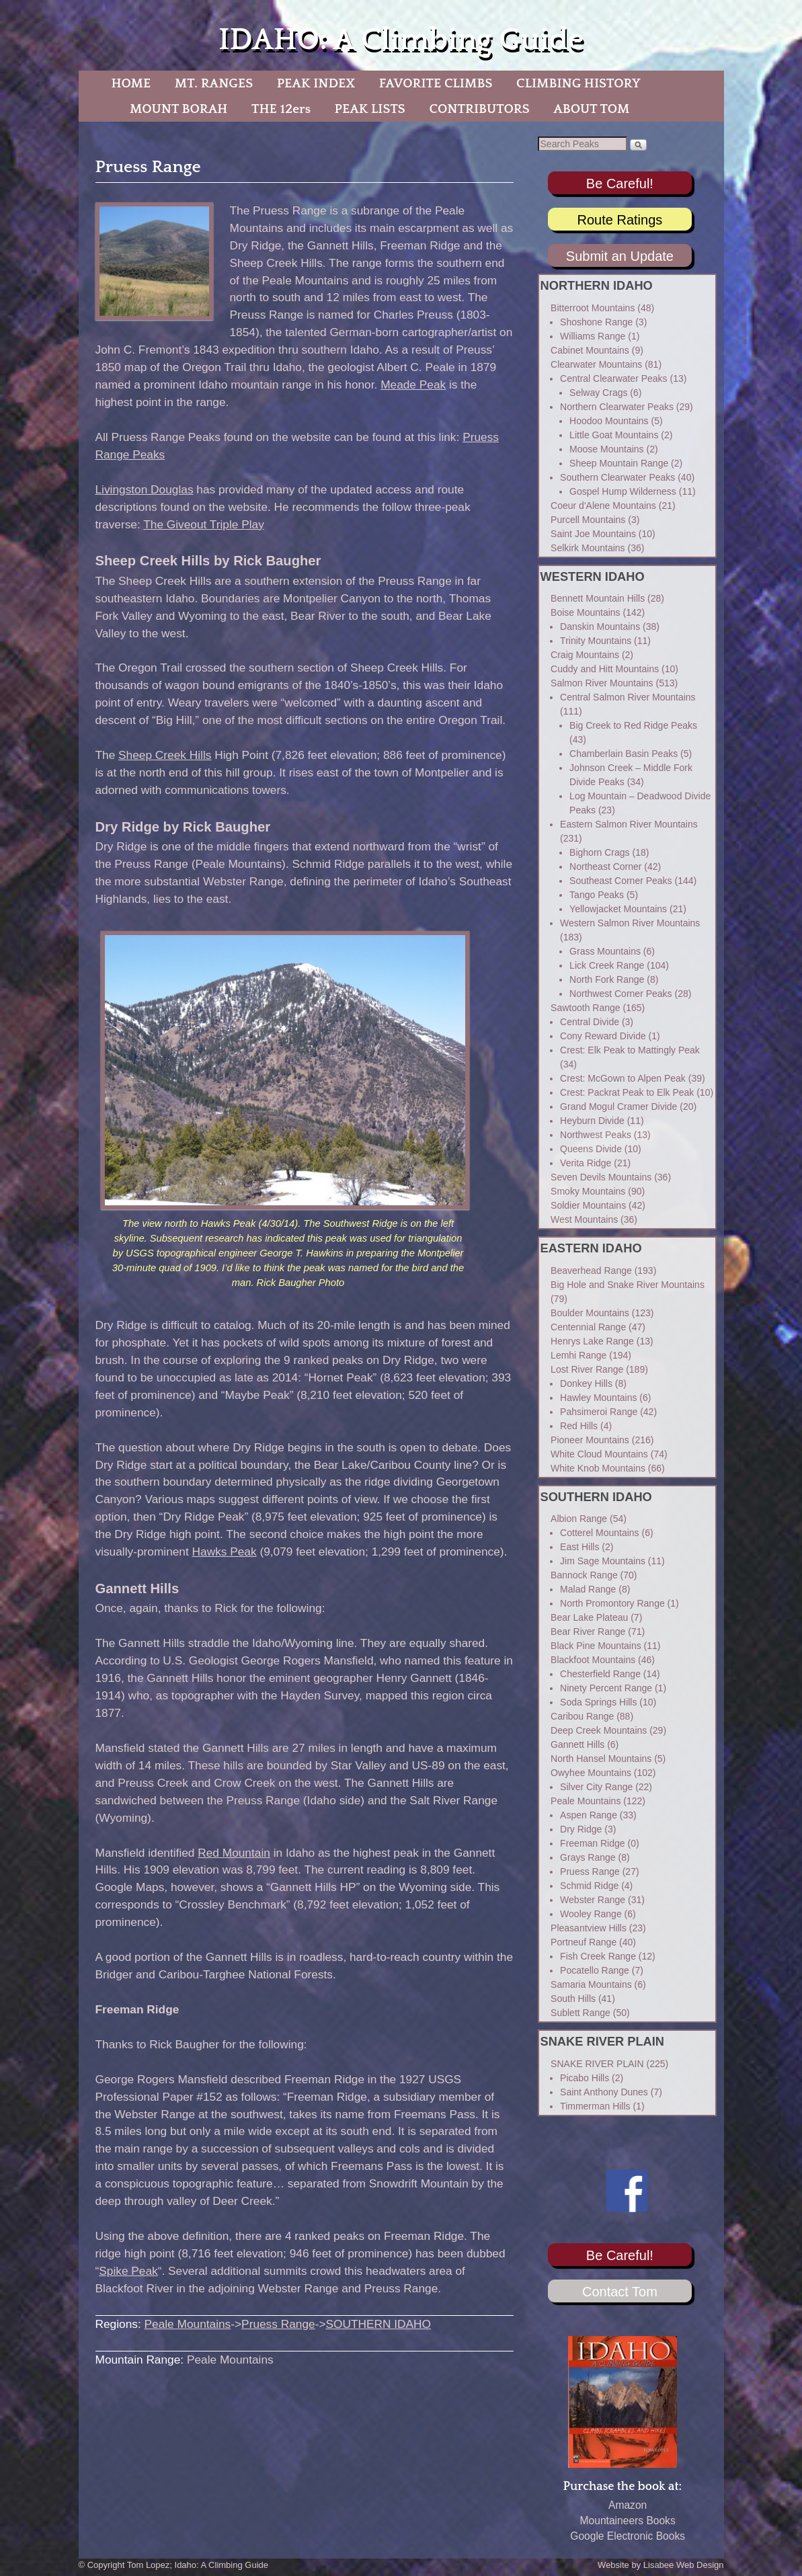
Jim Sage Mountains (602, 1561)
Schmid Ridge (589, 1885)
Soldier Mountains (588, 1205)
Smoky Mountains (588, 1191)
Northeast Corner (605, 866)
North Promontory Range (612, 1603)
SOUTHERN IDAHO (378, 2324)
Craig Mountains (585, 654)
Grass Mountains (605, 951)
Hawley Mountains (598, 1397)
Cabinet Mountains (590, 350)
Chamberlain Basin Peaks (623, 753)
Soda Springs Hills (598, 1702)
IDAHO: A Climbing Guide (401, 40)
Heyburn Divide (592, 1120)
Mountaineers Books (628, 2520)
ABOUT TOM (591, 109)
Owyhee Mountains (591, 1772)
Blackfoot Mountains (593, 1659)
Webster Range (592, 1899)
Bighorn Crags (599, 852)
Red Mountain (234, 1852)
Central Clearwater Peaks (614, 378)
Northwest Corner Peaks (620, 993)
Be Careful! (619, 183)
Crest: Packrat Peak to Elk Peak (627, 1092)
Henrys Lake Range (592, 1341)
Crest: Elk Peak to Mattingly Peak (630, 1050)
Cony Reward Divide (603, 1036)
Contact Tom (619, 2291)
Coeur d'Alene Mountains (603, 505)
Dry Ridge (581, 1829)
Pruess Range (278, 2324)
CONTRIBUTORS (479, 109)
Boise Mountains (585, 612)
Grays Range (587, 1857)
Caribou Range (582, 1716)
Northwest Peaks (595, 1134)
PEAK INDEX (316, 83)
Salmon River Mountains (602, 683)
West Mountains (584, 1219)
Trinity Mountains (595, 640)
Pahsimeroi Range (598, 1411)
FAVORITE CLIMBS (436, 83)
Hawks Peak (224, 1551)
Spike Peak (128, 2271)
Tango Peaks (596, 894)
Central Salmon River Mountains (628, 697)
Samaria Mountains (591, 1984)
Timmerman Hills (595, 2106)
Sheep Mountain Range (618, 463)
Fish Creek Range (598, 1956)
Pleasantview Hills (589, 1928)
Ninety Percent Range (606, 1688)
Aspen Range (588, 1815)
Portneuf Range (583, 1942)
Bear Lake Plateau (589, 1617)
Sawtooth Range (585, 1007)
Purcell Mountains (588, 519)
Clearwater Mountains (596, 364)
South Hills (573, 1998)
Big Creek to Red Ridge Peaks (633, 725)
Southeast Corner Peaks (620, 880)
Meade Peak (413, 384)
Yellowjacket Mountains (618, 908)
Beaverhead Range (591, 1270)
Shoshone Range (596, 322)
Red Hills (579, 1425)
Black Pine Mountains (596, 1645)
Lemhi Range (578, 1355)
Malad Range (588, 1589)
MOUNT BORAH (179, 109)
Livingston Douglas (144, 489)
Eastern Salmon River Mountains (629, 824)
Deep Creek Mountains (599, 1730)
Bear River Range (588, 1631)
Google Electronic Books (627, 2536)
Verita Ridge (585, 1163)
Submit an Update (620, 256)
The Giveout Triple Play (203, 524)
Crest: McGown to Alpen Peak (623, 1078)
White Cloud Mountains (599, 1454)
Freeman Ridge (592, 1843)
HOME (131, 83)
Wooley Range (591, 1913)
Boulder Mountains (590, 1312)
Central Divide (589, 1021)
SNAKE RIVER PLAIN (597, 2063)
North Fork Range (606, 979)
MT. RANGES (214, 83)
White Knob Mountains (598, 1468)
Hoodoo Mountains (609, 420)
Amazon (627, 2505)
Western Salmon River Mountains (630, 923)
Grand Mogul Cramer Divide (618, 1106)
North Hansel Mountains (601, 1758)
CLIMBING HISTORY (578, 83)
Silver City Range (596, 1786)
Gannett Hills (577, 1744)
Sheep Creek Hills (164, 755)
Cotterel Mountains (599, 1532)
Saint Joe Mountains (593, 533)
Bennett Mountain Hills (598, 598)
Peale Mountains (188, 2324)
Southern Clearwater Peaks (617, 477)
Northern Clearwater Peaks (617, 406)
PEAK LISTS (370, 109)
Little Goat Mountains (613, 435)
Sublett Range (580, 2012)
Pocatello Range (594, 1970)
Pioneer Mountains (590, 1440)
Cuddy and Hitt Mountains (605, 668)
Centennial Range (588, 1327)
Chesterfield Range (600, 1673)
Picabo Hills (584, 2077)
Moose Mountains (606, 449)
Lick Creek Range (606, 965)
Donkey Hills (586, 1383)
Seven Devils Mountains (601, 1177)
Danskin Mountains (600, 626)
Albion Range (579, 1518)
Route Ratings (620, 219)
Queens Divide (591, 1148)
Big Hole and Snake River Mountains (628, 1284)
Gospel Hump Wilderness (622, 491)
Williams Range (592, 336)
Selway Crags (598, 392)
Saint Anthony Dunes (604, 2092)
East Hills (579, 1546)
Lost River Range (587, 1369)
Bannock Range (584, 1575)
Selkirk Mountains (588, 547)
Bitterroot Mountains (593, 308)
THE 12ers (281, 109)
